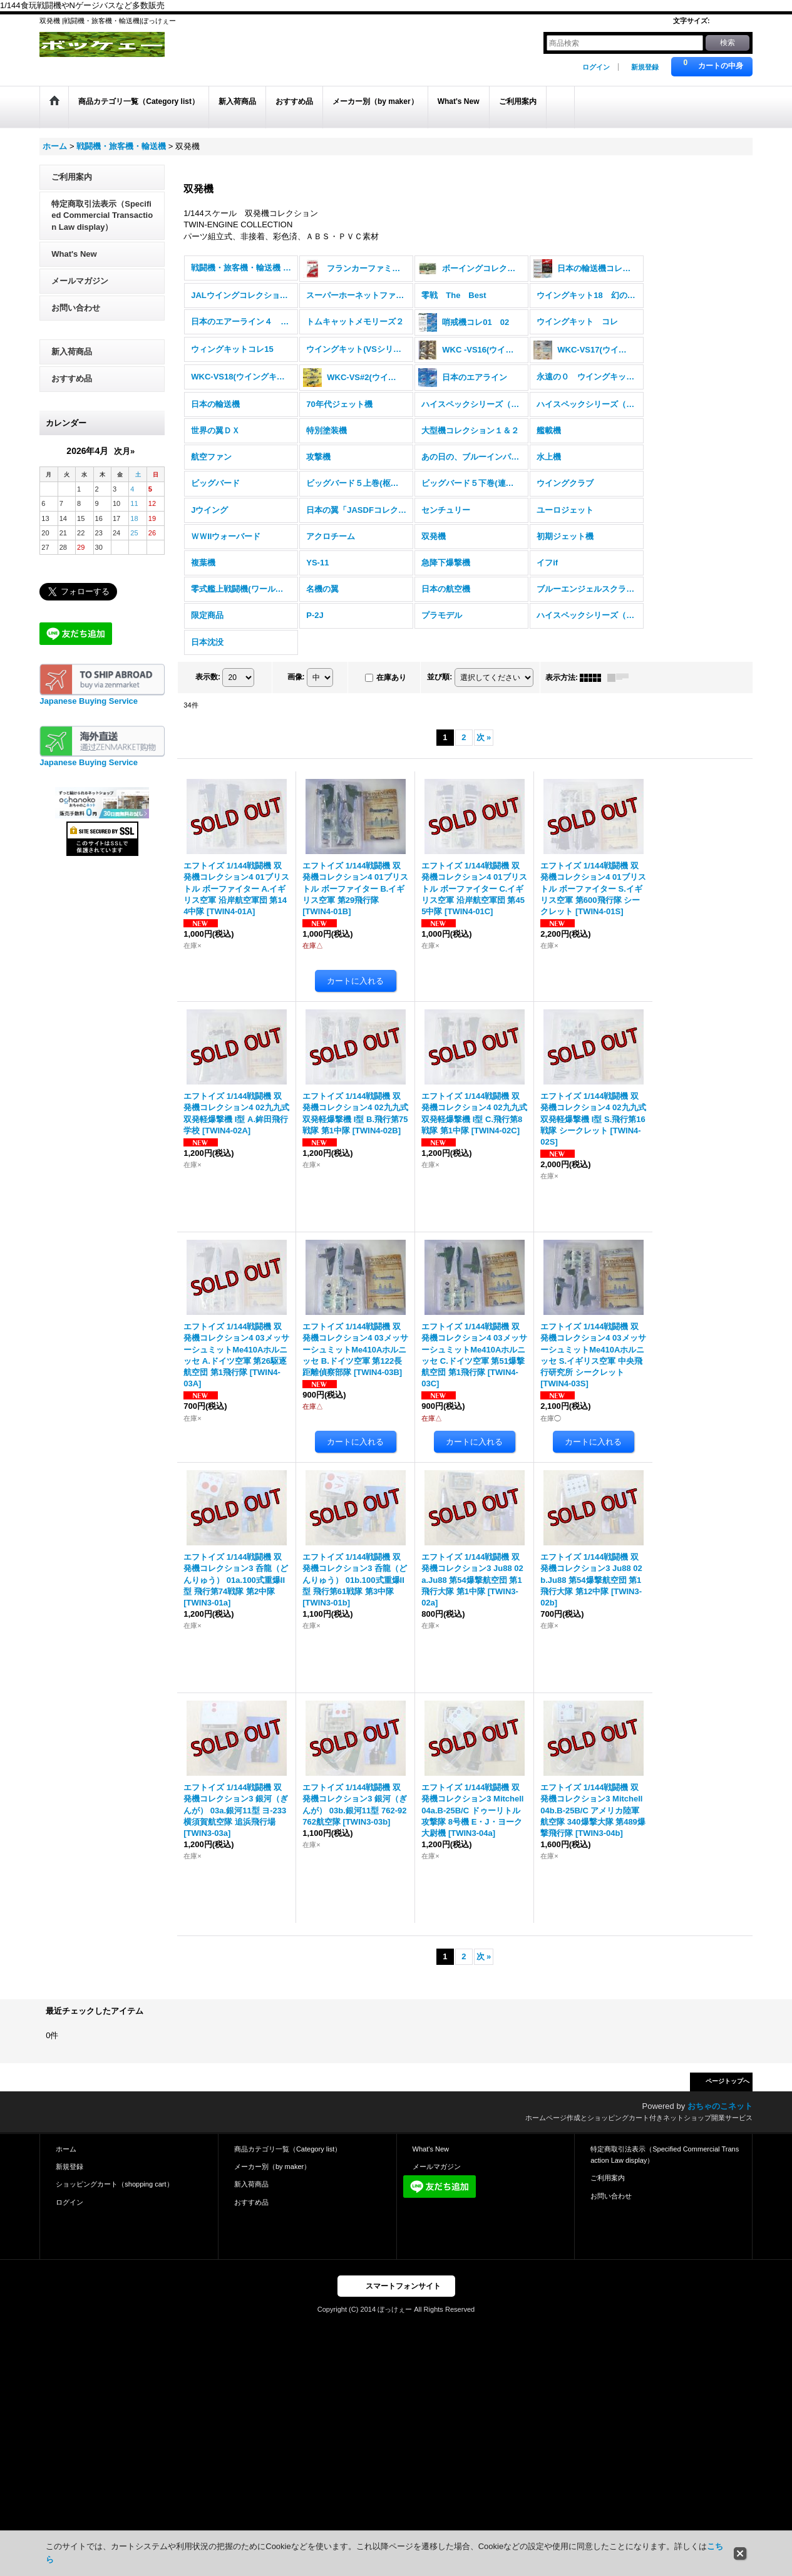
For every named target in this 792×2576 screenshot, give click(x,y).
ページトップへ (727, 2081)
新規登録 (645, 67)
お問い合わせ (75, 307)
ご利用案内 (71, 177)
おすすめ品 (71, 378)
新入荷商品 (71, 351)
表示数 (207, 676)
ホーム (66, 2149)
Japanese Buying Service (88, 701)
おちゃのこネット (720, 2106)
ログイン (596, 67)
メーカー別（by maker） (272, 2166)
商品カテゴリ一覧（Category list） (287, 2149)
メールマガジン (79, 281)
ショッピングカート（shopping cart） (114, 2184)
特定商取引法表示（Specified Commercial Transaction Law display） (102, 215)
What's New (73, 254)
